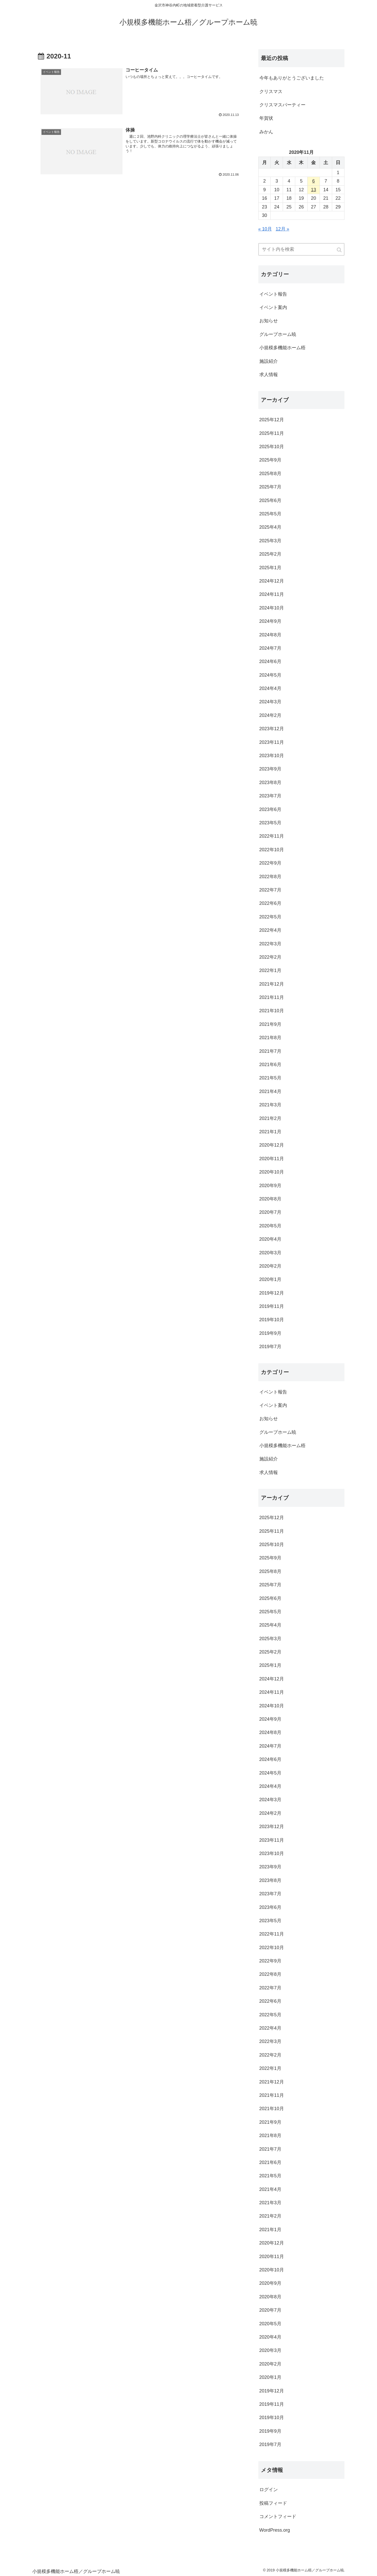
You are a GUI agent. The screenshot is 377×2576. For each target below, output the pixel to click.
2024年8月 (270, 634)
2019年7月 (270, 1346)
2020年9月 (270, 1185)
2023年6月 (270, 809)
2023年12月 (271, 728)
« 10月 (265, 229)
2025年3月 (270, 540)
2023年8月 (270, 782)
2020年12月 (271, 1145)
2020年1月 (270, 1279)
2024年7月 (270, 648)
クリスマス (270, 91)
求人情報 (268, 374)
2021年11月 (271, 997)
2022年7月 (270, 890)
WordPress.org (274, 2530)
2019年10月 (271, 1319)
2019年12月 (271, 1293)
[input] (301, 249)
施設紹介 (268, 361)
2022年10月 (271, 849)
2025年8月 (270, 473)
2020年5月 (270, 1225)
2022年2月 (270, 957)
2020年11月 (271, 1158)
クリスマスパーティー (282, 104)
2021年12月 (271, 984)
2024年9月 (270, 621)
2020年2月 (270, 1266)
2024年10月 (271, 607)
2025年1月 (270, 567)
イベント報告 (273, 294)
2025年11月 (271, 433)
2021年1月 (270, 1131)
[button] (339, 250)
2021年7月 (270, 1051)
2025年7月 (270, 486)
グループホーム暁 (277, 334)
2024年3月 (270, 701)
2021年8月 (270, 1037)
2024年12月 (271, 581)
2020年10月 (271, 1172)
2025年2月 (270, 554)
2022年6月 (270, 903)
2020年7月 (270, 1212)
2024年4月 (270, 688)
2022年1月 (270, 970)
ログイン (268, 2489)
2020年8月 (270, 1198)
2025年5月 (270, 513)
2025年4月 (270, 527)
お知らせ (268, 320)
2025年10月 (271, 446)
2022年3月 (270, 943)
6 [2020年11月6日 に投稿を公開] (313, 181)
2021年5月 (270, 1077)
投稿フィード (273, 2503)
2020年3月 (270, 1252)
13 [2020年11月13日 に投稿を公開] (313, 189)
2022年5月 (270, 916)
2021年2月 (270, 1118)
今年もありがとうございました (291, 78)
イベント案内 (273, 307)
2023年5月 (270, 822)
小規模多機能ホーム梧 (282, 347)
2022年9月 (270, 863)
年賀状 (266, 118)
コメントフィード (277, 2516)
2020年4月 (270, 1239)
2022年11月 (271, 836)
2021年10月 (271, 1010)
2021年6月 (270, 1064)
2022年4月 (270, 930)
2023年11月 (271, 742)
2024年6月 (270, 661)
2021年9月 (270, 1024)
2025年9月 (270, 460)
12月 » (282, 229)
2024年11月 (271, 594)
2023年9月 (270, 768)
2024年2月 (270, 715)
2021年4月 (270, 1091)
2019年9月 (270, 1333)
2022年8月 (270, 876)
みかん (266, 131)
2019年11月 (271, 1306)
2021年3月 (270, 1104)
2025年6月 (270, 500)
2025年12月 (271, 419)
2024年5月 (270, 675)
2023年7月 (270, 795)
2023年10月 (271, 755)
